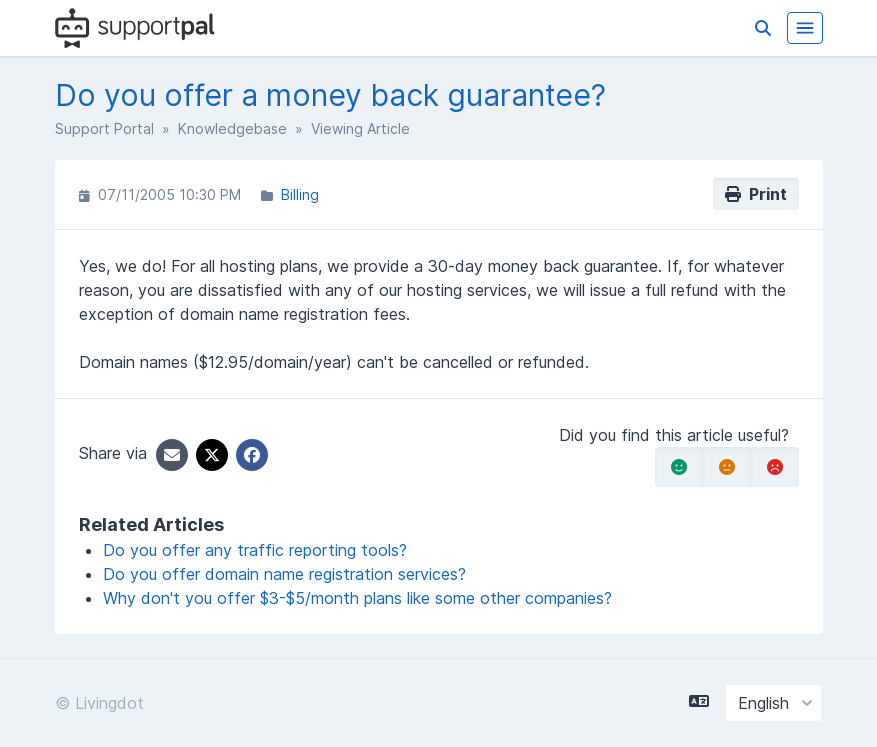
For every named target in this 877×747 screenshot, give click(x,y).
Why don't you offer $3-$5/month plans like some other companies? (357, 598)
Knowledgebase (232, 128)
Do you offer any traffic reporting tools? (255, 550)
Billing (300, 194)
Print (756, 194)
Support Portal (104, 128)
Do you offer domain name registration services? (284, 574)
